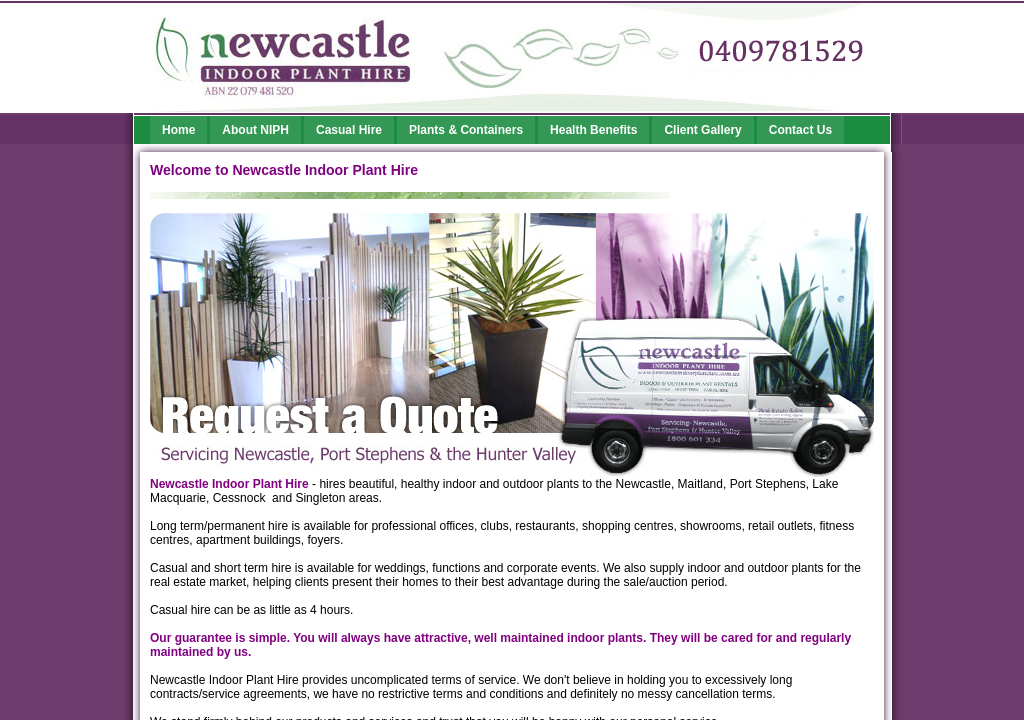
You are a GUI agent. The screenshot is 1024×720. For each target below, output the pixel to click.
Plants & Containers (466, 130)
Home (178, 130)
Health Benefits (593, 130)
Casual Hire (349, 130)
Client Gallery (702, 130)
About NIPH (255, 130)
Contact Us (800, 130)
